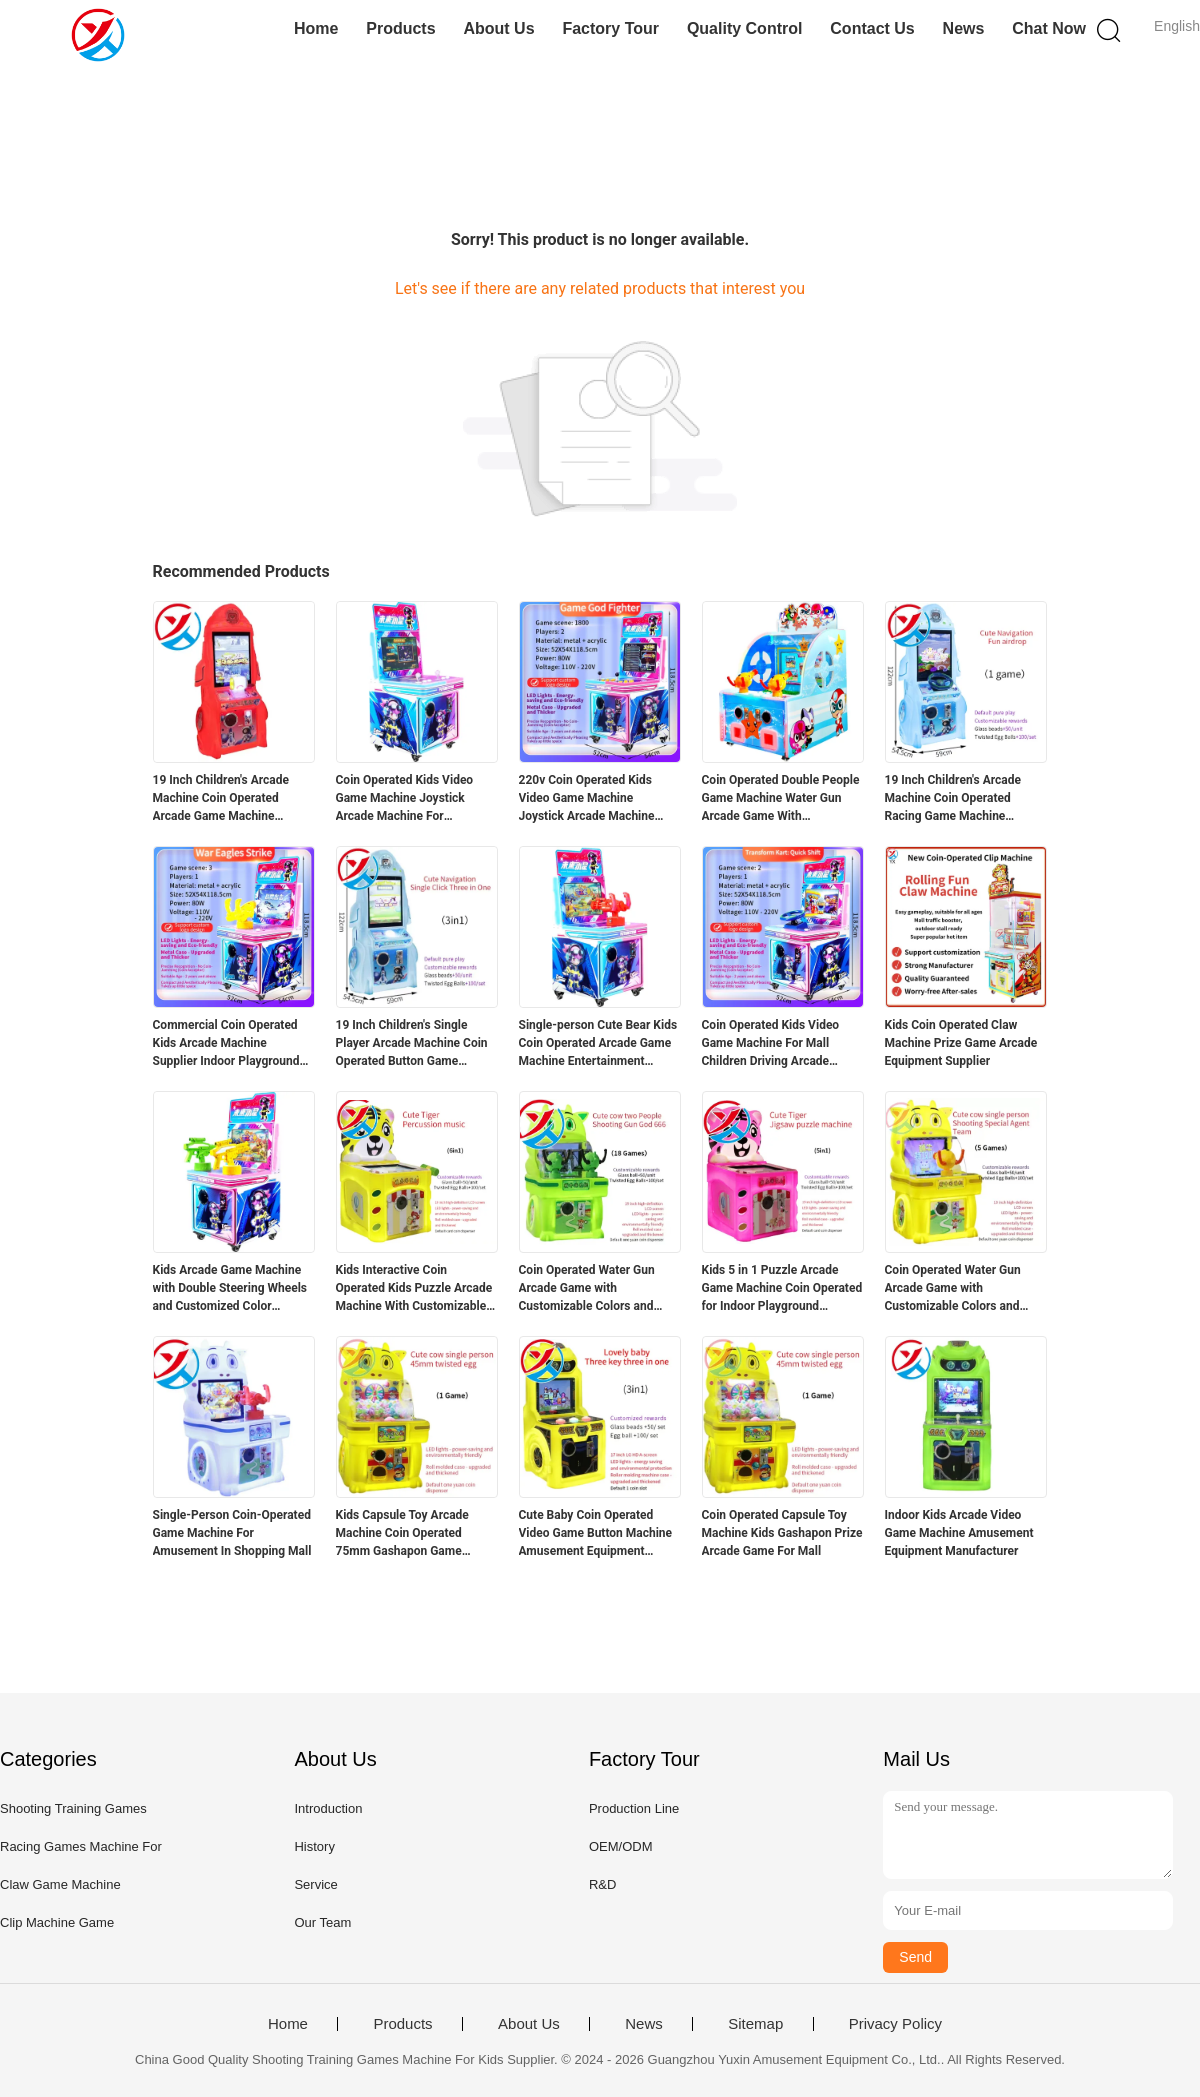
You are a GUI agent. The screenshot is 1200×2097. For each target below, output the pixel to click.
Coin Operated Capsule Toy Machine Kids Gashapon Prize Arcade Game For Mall (782, 1533)
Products (400, 28)
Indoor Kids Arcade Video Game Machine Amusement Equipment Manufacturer (959, 1533)
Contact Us (872, 28)
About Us (498, 28)
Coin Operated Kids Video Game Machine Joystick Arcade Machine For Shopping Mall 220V (405, 799)
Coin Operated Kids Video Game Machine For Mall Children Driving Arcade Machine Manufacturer (771, 1044)
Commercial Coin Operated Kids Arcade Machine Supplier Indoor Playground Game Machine (226, 1044)
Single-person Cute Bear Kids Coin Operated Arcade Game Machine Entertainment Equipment (598, 1044)
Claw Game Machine (60, 1884)
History (314, 1846)
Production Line (634, 1808)
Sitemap (755, 2024)
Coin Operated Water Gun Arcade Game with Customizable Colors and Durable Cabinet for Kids (587, 1289)
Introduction (328, 1808)
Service (315, 1884)
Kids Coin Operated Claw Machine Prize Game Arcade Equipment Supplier (961, 1043)
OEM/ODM (621, 1846)
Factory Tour (610, 28)
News (964, 28)
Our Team (322, 1922)
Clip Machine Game (57, 1922)
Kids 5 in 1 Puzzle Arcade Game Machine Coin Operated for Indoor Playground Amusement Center (782, 1289)
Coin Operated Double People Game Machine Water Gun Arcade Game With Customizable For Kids (781, 799)
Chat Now (1049, 28)
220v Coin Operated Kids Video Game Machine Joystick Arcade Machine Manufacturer (587, 799)
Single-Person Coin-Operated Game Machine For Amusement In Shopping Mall (232, 1533)
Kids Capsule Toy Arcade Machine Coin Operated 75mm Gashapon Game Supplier (402, 1534)
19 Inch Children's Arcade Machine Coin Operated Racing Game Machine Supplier (953, 799)
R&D (602, 1884)
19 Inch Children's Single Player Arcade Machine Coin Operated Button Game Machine (412, 1044)
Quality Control (745, 28)
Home (316, 28)
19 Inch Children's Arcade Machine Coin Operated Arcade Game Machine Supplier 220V (221, 799)
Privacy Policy (895, 2024)
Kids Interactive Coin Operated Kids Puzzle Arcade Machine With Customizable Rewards (414, 1289)
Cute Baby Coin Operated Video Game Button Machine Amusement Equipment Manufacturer (596, 1534)
